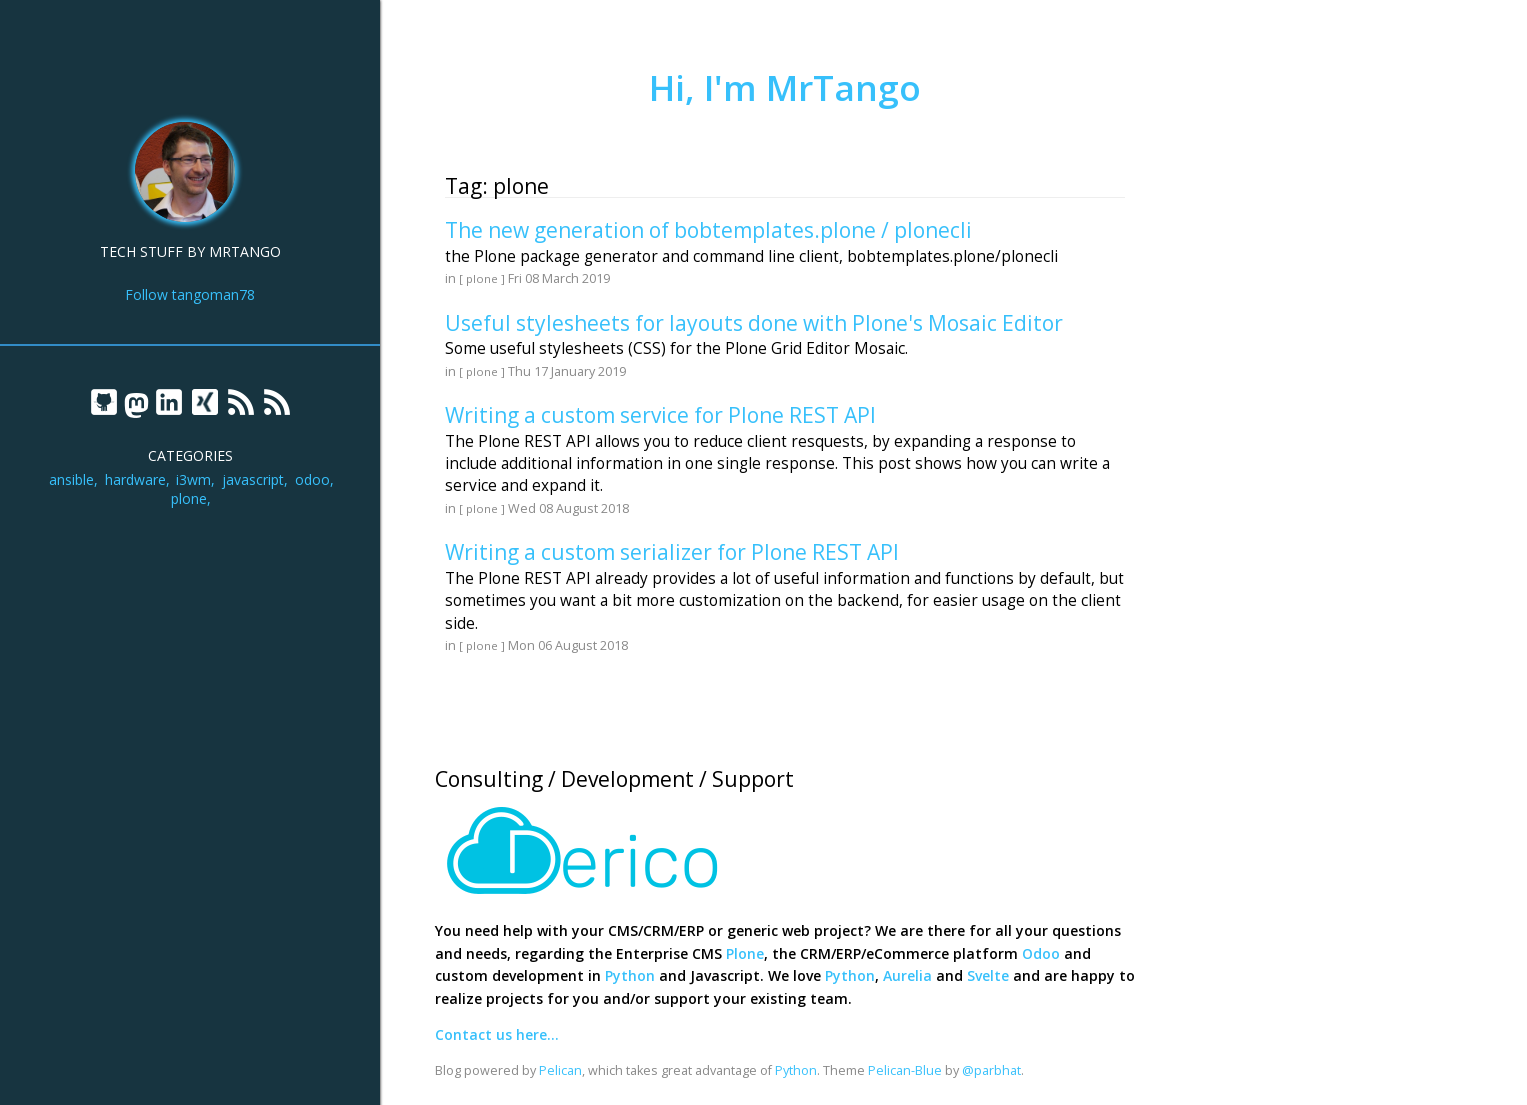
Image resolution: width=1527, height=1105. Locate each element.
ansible (71, 479)
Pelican (560, 1070)
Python (630, 975)
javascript (253, 479)
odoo (312, 479)
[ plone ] (482, 278)
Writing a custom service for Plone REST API (660, 415)
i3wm (193, 479)
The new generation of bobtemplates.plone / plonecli (708, 230)
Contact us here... (497, 1034)
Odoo (1041, 953)
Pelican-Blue (905, 1070)
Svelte (988, 975)
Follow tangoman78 (190, 294)
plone (189, 498)
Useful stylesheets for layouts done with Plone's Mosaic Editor (754, 323)
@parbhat (991, 1070)
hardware (135, 479)
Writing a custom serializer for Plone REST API (672, 552)
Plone (745, 953)
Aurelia (907, 975)
